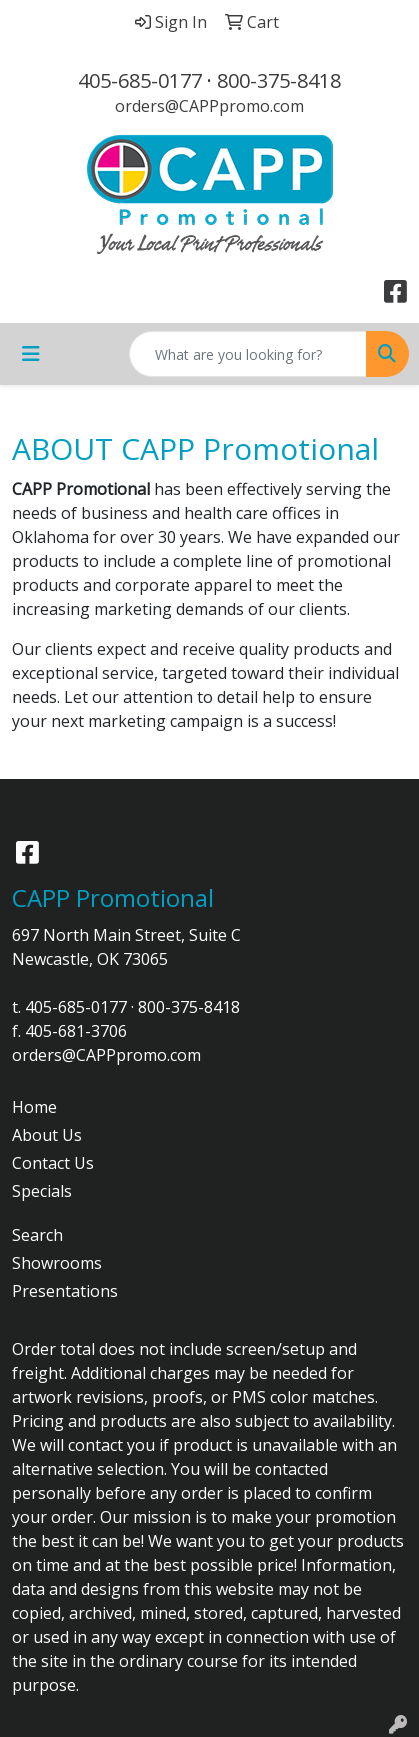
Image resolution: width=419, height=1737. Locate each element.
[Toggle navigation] (31, 354)
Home (34, 1107)
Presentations (65, 1291)
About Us (47, 1135)
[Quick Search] (248, 354)
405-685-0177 (140, 80)
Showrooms (57, 1263)
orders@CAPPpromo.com (209, 106)
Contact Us (53, 1163)
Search (37, 1235)
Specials (42, 1191)
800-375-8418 (279, 80)
